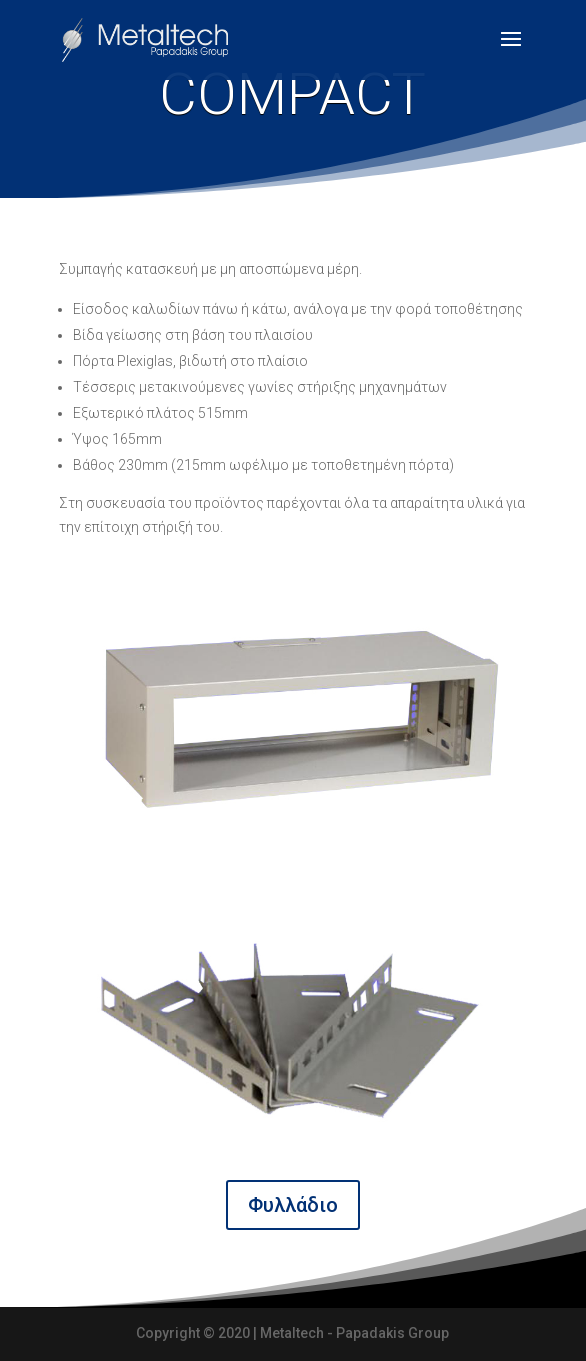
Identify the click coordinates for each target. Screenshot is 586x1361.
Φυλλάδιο (293, 1205)
